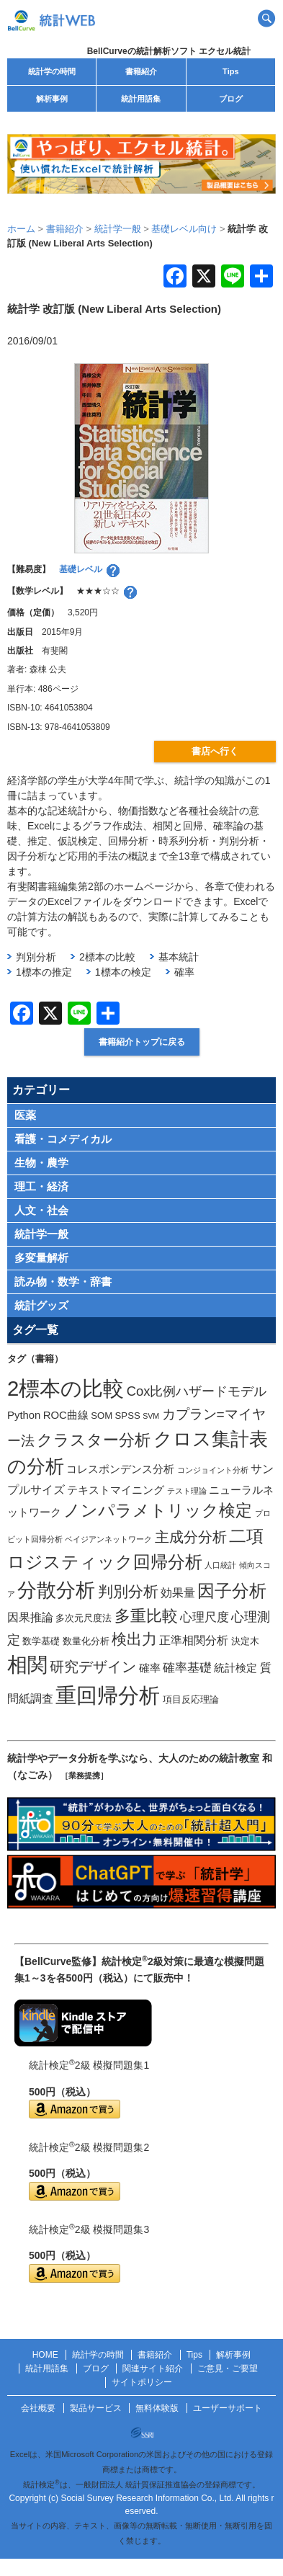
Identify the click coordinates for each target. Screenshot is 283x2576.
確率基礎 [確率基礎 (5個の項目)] (187, 1667)
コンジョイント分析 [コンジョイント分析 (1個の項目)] (212, 1470)
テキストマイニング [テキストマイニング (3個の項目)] (115, 1490)
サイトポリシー (142, 2382)
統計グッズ (41, 1305)
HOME (45, 2355)
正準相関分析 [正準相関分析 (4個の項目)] (193, 1640)
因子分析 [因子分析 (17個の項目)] (231, 1590)
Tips (230, 71)
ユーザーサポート (227, 2408)
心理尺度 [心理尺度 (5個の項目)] (204, 1617)
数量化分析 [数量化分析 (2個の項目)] (86, 1641)
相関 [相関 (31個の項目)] (27, 1665)
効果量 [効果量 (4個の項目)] (178, 1592)
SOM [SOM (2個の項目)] (101, 1415)
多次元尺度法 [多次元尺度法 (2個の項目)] (83, 1618)
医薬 (25, 1115)
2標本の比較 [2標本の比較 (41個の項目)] (65, 1388)
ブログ (231, 98)
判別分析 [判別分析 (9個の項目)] (128, 1591)
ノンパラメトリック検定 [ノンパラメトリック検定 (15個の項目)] (157, 1510)
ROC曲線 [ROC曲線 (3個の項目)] (66, 1415)
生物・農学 (41, 1162)
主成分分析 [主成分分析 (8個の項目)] (191, 1537)
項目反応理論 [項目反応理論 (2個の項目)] (191, 1699)
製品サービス (96, 2408)
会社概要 (38, 2408)
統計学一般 (41, 1234)
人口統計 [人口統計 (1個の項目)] (220, 1565)
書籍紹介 (141, 71)
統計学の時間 (52, 71)
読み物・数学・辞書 (63, 1281)
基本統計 (178, 957)
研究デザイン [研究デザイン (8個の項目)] (93, 1667)
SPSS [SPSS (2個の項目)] (127, 1415)
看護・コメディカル (63, 1139)
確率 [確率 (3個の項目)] (150, 1668)
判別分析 (36, 957)
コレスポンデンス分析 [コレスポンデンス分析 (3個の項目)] (120, 1469)
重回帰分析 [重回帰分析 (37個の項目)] (107, 1695)
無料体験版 (157, 2408)
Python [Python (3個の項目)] (23, 1415)
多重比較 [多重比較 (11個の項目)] (146, 1616)
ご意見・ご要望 (227, 2368)
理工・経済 (41, 1186)
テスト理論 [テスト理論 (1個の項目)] (187, 1491)
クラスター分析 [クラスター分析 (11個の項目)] (94, 1440)
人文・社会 (41, 1210)
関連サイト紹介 (152, 2368)
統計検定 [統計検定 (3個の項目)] (235, 1668)
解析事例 (52, 98)
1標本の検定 (123, 972)
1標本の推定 (44, 972)
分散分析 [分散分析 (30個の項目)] (56, 1590)
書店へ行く (215, 751)
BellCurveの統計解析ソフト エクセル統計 (169, 51)
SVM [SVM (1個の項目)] (151, 1416)
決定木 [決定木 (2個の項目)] (245, 1641)
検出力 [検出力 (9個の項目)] (134, 1639)
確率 (184, 972)
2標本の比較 (107, 957)
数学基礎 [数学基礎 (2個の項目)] (41, 1641)
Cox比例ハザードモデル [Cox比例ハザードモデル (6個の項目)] (197, 1391)
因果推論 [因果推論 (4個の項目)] (30, 1616)
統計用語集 (141, 98)
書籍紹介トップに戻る (142, 1042)
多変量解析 (41, 1258)
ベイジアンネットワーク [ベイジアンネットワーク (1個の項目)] (108, 1539)
